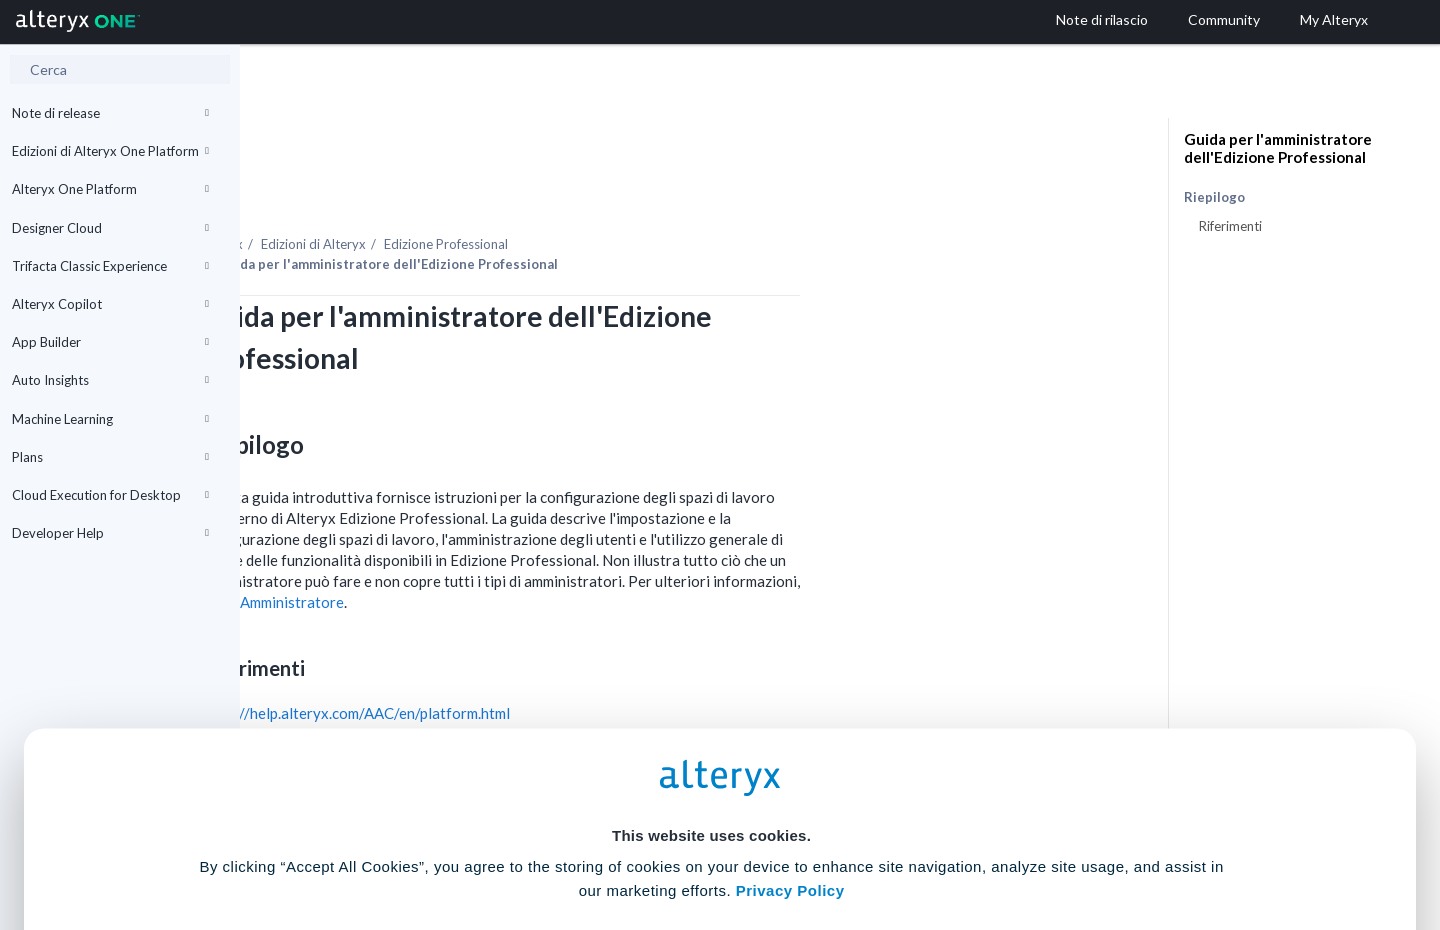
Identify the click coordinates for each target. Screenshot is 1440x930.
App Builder (110, 342)
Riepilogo (1214, 197)
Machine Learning (110, 419)
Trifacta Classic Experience (110, 266)
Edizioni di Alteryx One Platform (110, 151)
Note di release (110, 113)
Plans (110, 457)
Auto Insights (110, 380)
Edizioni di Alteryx (553, 189)
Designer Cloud (110, 228)
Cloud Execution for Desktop (110, 495)
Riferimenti (1230, 226)
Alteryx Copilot (110, 304)
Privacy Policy (790, 727)
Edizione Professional (686, 189)
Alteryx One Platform (110, 189)
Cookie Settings (711, 782)
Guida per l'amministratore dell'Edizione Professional (1278, 148)
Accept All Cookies (568, 841)
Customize (873, 841)
